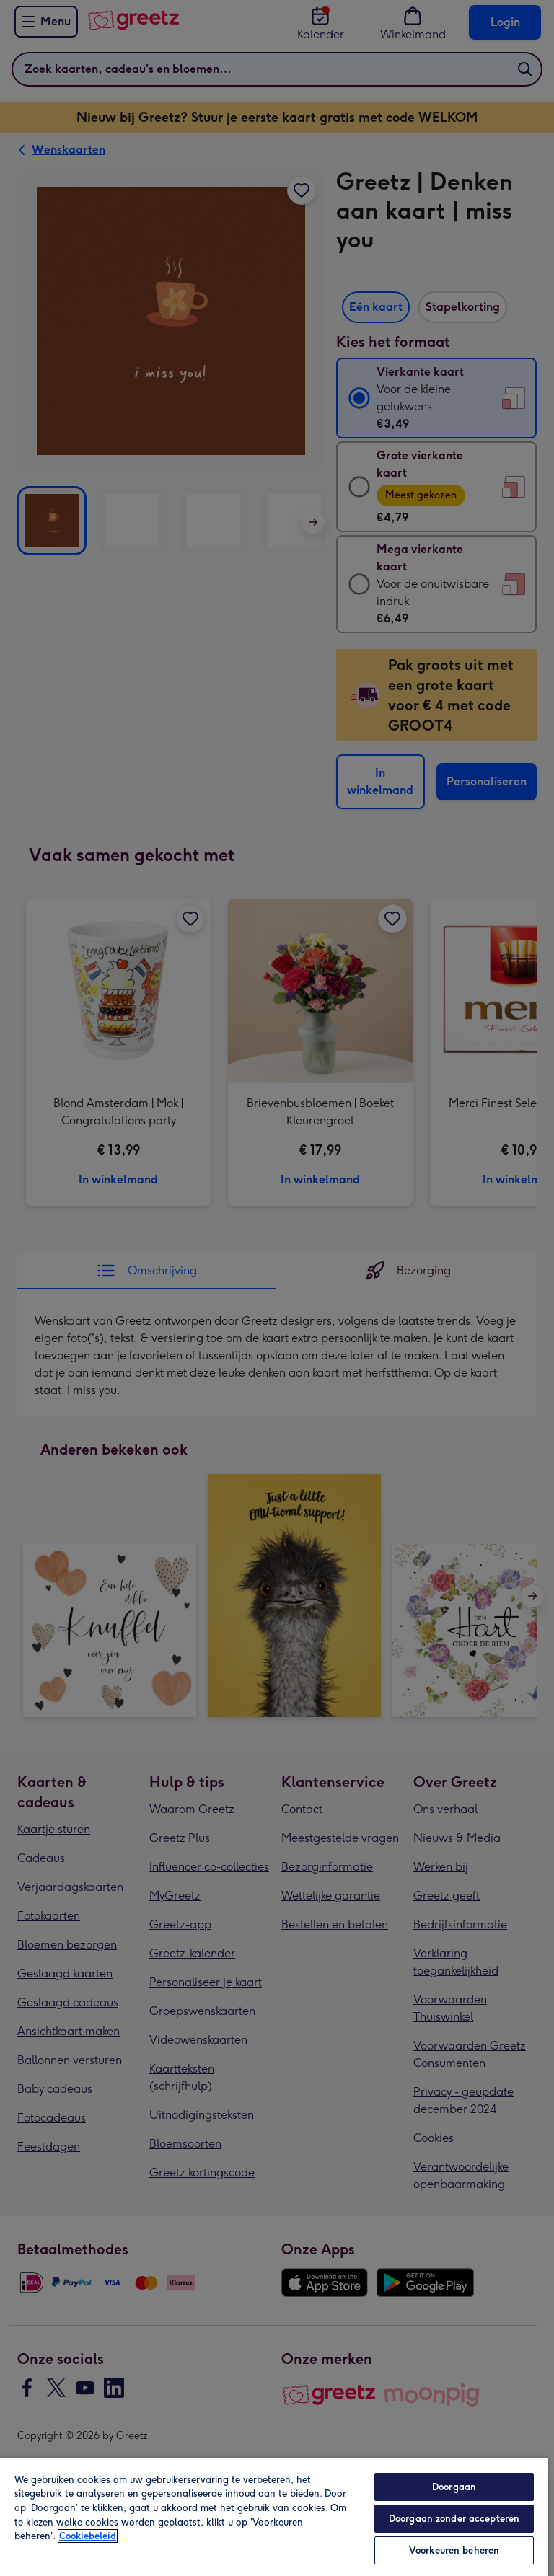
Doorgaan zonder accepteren (454, 2518)
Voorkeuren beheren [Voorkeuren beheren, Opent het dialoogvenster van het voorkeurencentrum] (454, 2550)
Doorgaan (454, 2487)
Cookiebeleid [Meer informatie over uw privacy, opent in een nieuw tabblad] (87, 2536)
